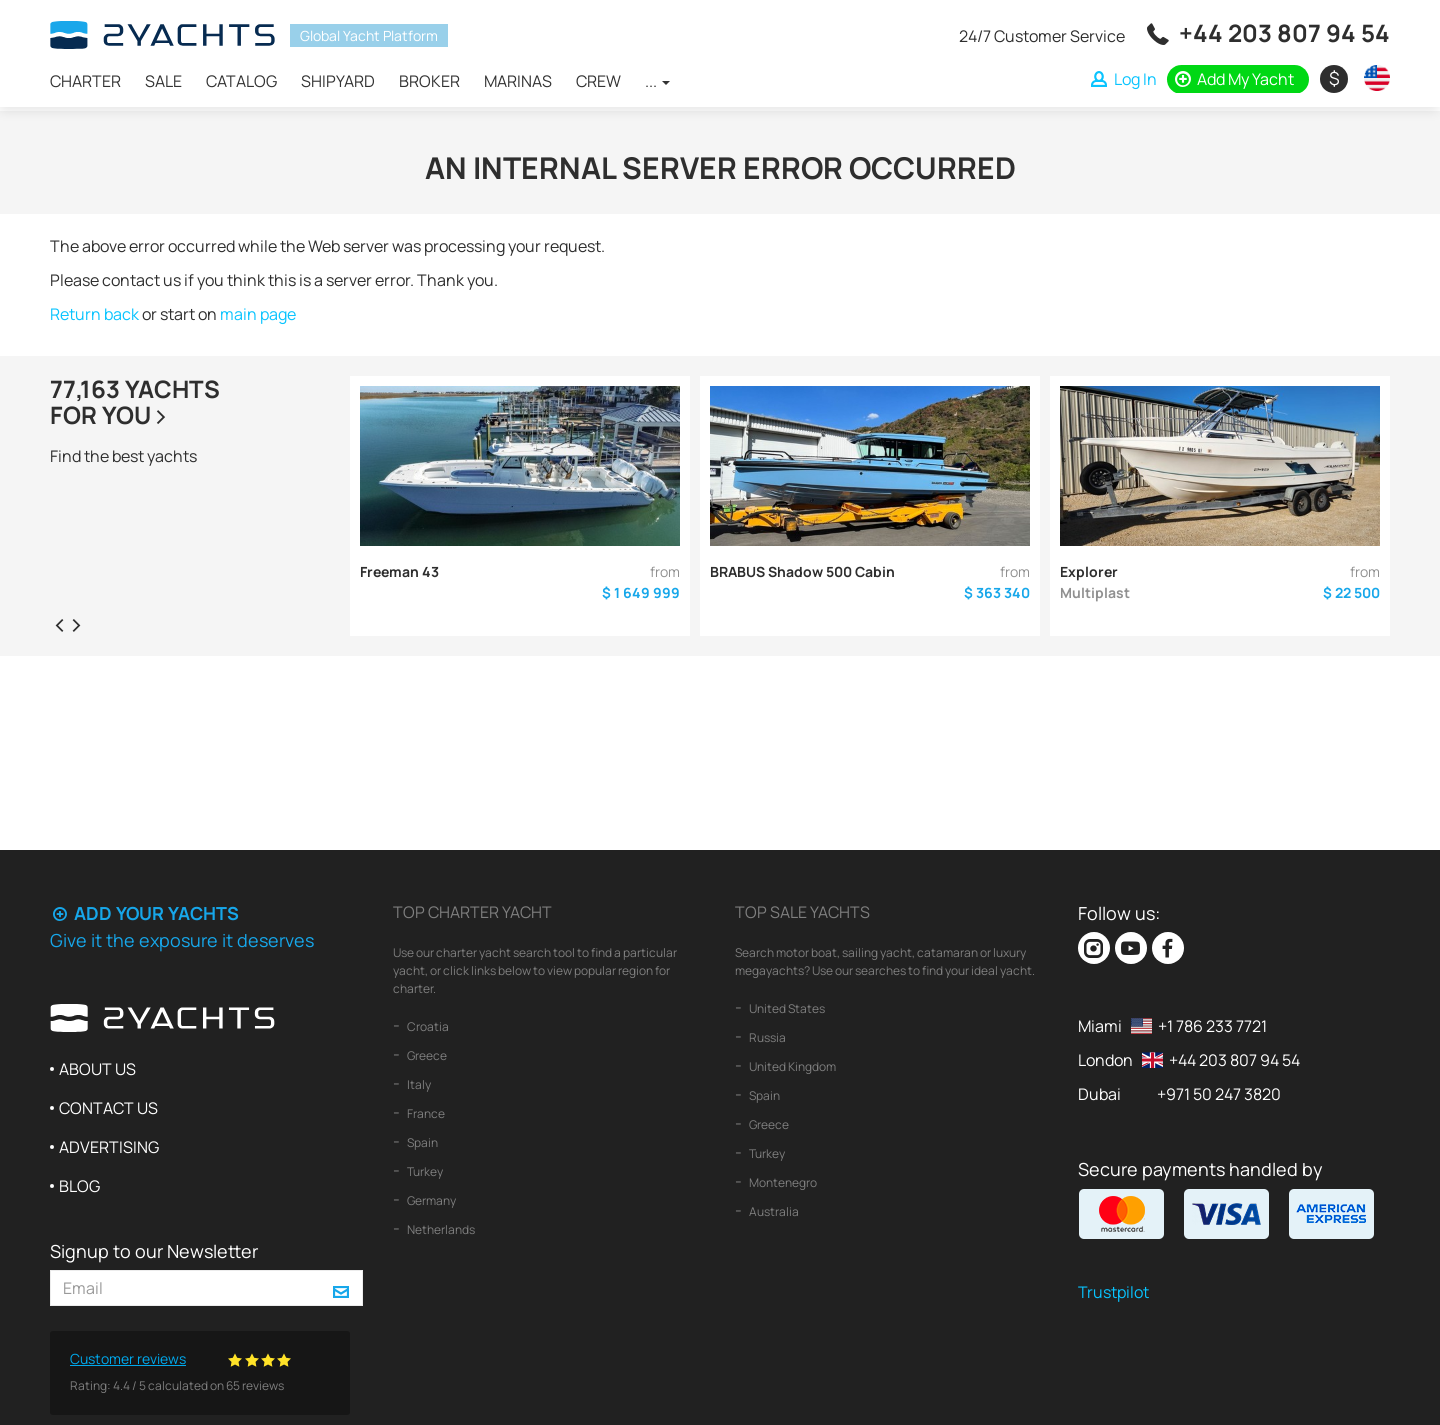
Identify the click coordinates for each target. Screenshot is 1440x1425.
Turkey (424, 1171)
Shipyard (338, 81)
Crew (598, 81)
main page (258, 314)
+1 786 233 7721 (1212, 1026)
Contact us (108, 1108)
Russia (766, 1037)
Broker (429, 81)
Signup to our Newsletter (154, 1251)
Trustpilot (1113, 1292)
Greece (426, 1055)
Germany (430, 1200)
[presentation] (59, 624)
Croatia (427, 1026)
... (657, 81)
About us (97, 1069)
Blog (79, 1186)
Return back (94, 314)
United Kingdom (791, 1066)
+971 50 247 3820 (1219, 1094)
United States (786, 1008)
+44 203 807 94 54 (1284, 32)
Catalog (241, 81)
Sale (163, 81)
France (425, 1113)
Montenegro (782, 1182)
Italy (418, 1084)
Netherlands (440, 1229)
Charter (85, 81)
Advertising (109, 1147)
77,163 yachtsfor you (135, 401)
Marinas (518, 81)
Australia (773, 1211)
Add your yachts (144, 913)
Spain (421, 1142)
